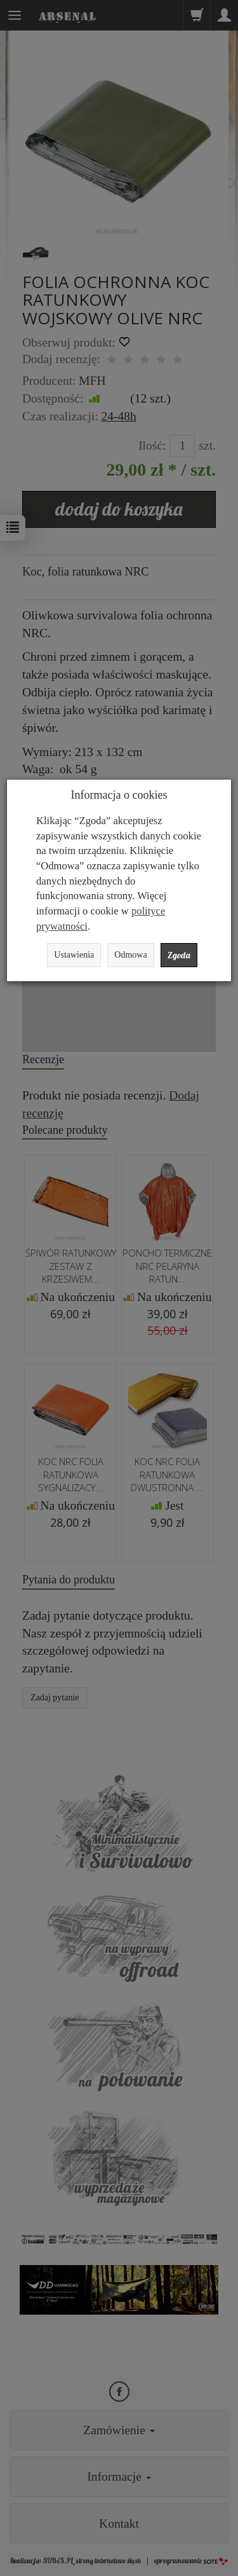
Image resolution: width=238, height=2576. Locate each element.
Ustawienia (74, 955)
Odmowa (130, 955)
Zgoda (179, 955)
